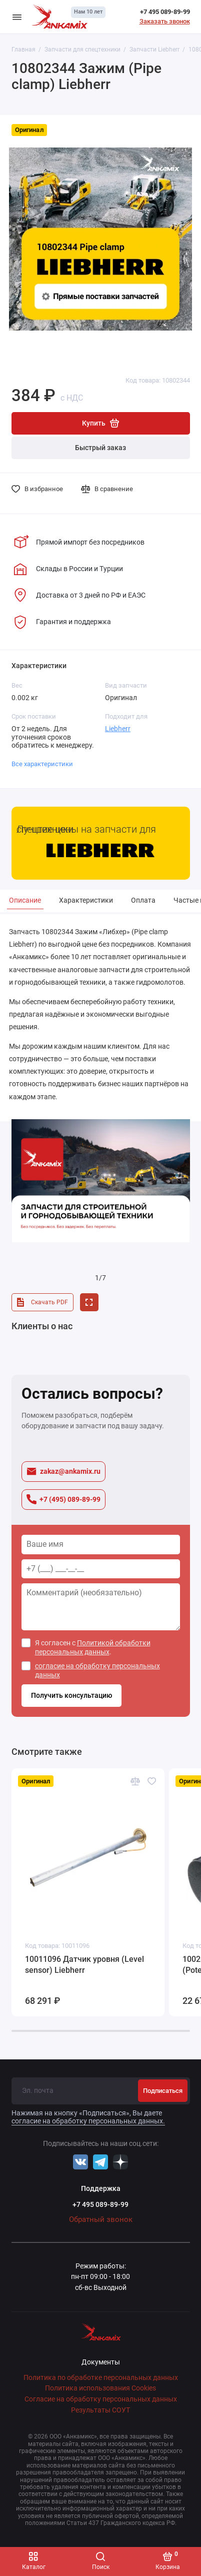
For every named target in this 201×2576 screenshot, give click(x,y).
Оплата (143, 900)
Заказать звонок (165, 21)
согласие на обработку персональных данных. (88, 2121)
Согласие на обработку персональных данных (100, 2399)
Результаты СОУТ (100, 2410)
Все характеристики (42, 764)
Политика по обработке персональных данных (101, 2377)
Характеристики (86, 900)
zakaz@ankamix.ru (63, 1471)
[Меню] (17, 17)
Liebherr (117, 729)
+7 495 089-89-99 (165, 12)
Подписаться (162, 2090)
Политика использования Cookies (100, 2388)
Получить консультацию (71, 1695)
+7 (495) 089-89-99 (63, 1499)
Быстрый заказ (100, 448)
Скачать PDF (41, 1302)
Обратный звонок (100, 2219)
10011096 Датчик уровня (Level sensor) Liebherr (84, 1964)
